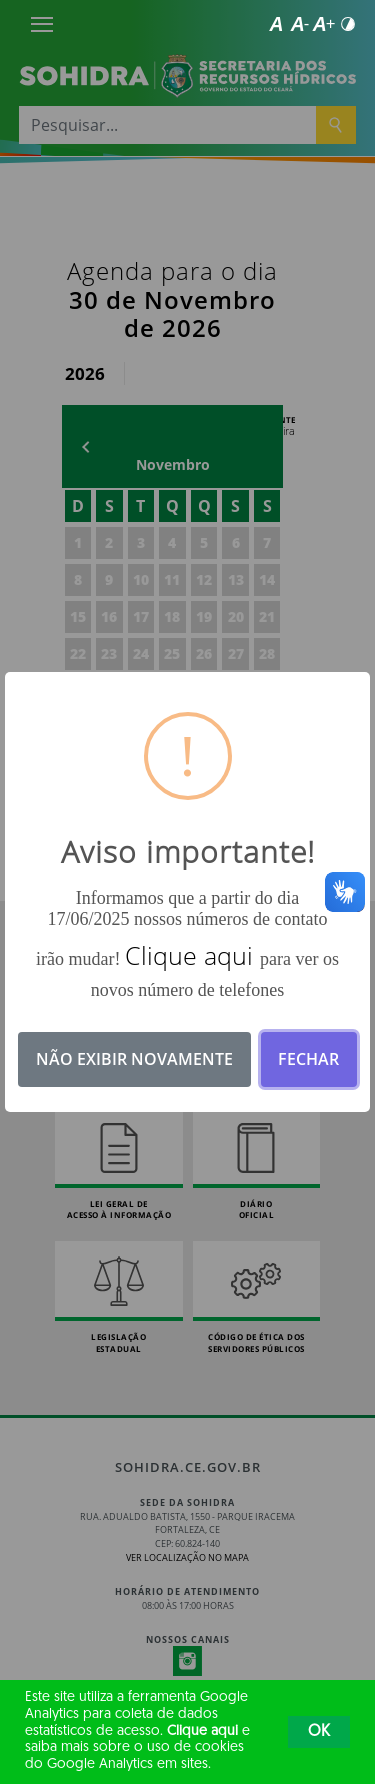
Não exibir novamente (134, 1059)
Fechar (308, 1059)
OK (319, 1732)
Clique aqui (202, 1731)
